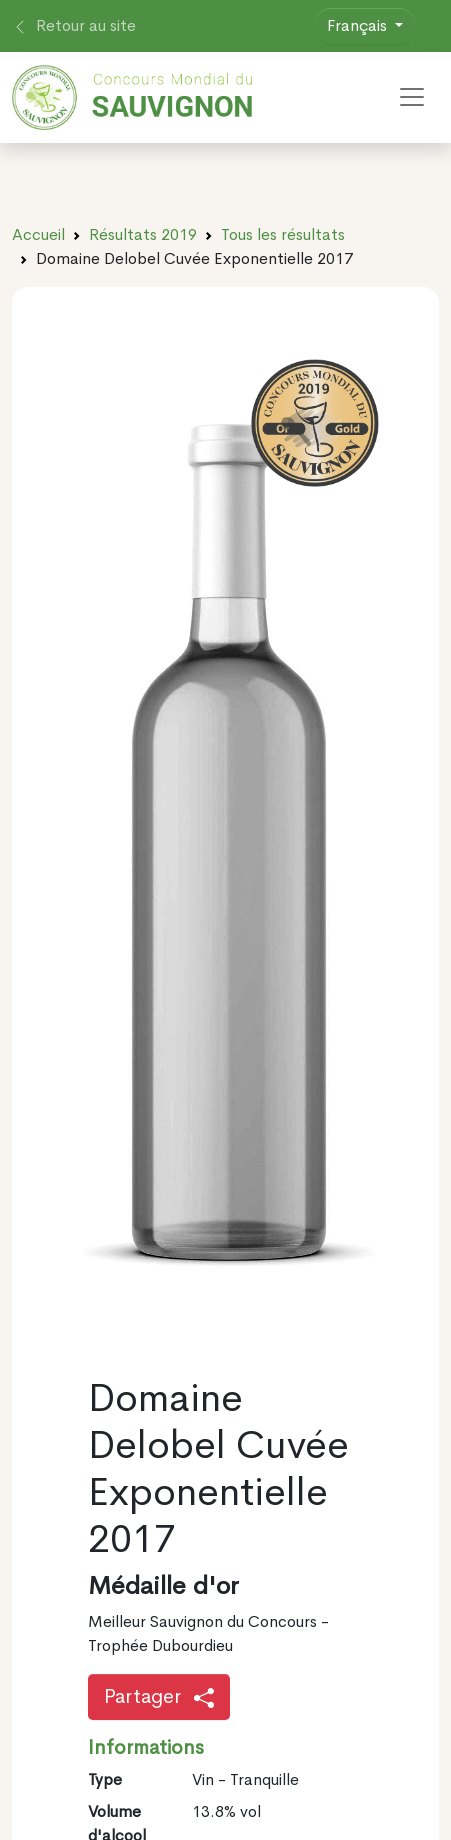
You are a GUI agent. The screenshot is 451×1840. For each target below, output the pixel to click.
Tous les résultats (283, 234)
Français (359, 25)
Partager (159, 1696)
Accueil (38, 234)
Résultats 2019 (143, 234)
